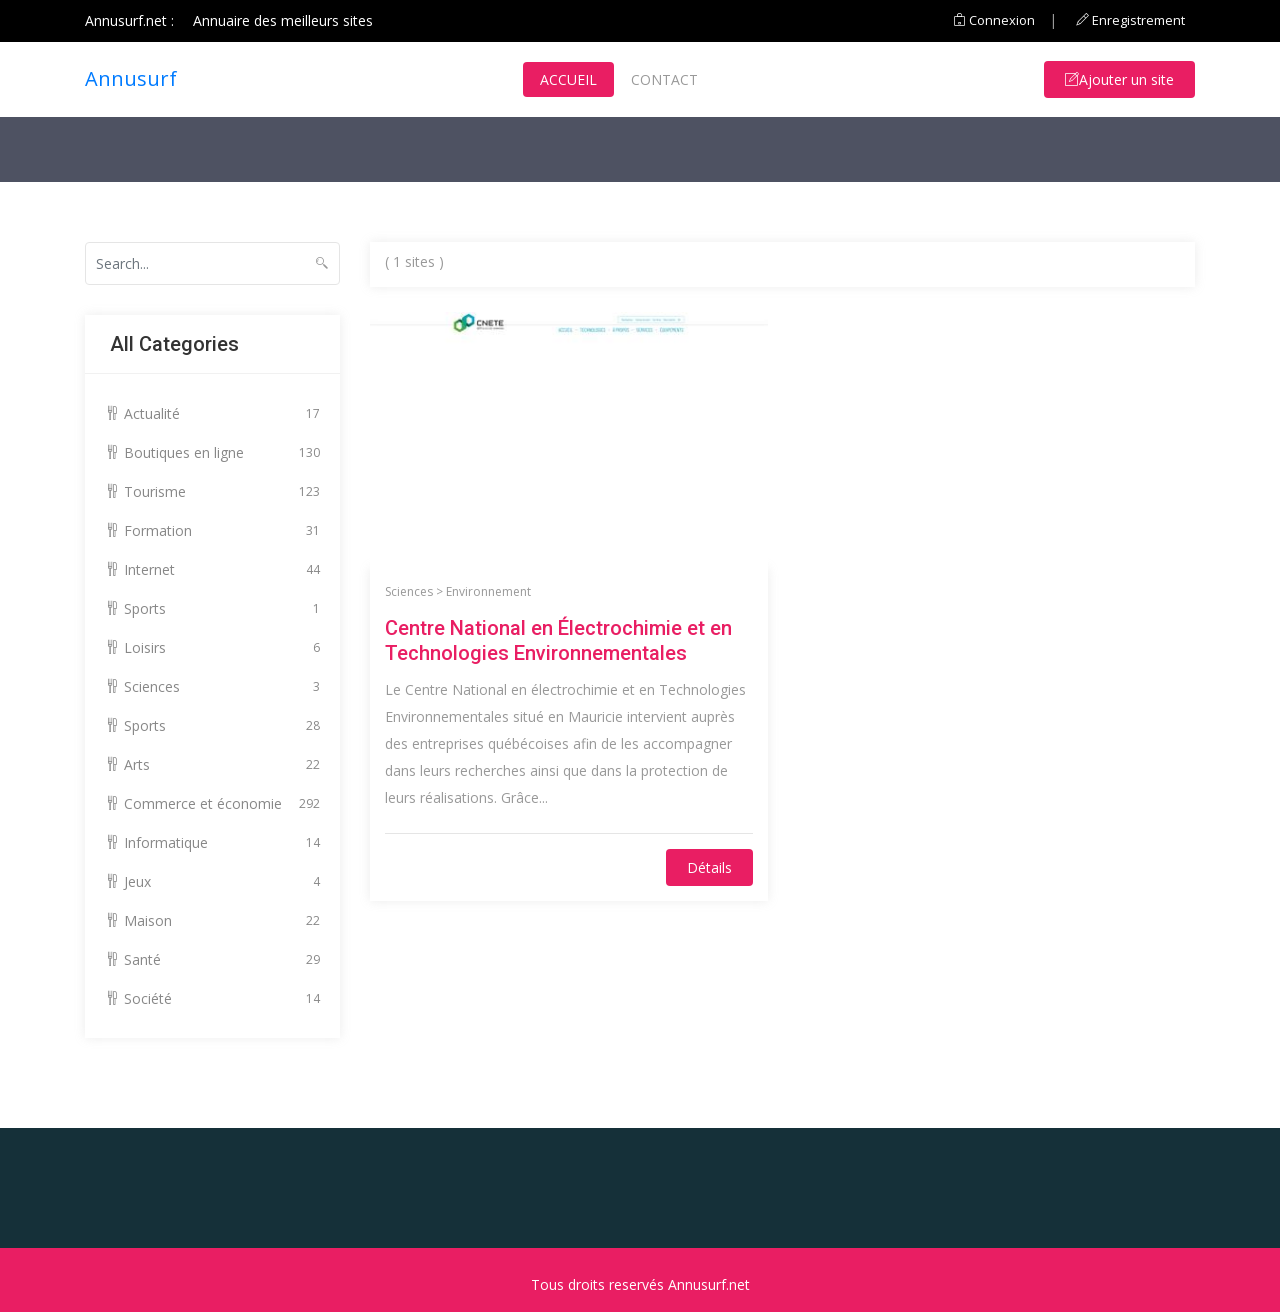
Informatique (212, 842)
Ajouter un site (1119, 79)
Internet (212, 569)
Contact (664, 79)
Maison (212, 920)
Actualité (212, 413)
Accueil (568, 79)
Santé (212, 959)
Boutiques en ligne (212, 452)
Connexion (994, 20)
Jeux (212, 881)
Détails (709, 867)
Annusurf (131, 78)
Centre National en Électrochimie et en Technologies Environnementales (558, 640)
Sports (212, 608)
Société (212, 998)
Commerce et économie (212, 803)
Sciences (212, 686)
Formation (212, 530)
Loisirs (212, 647)
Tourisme (212, 491)
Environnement (488, 591)
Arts (212, 764)
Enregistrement (1130, 20)
